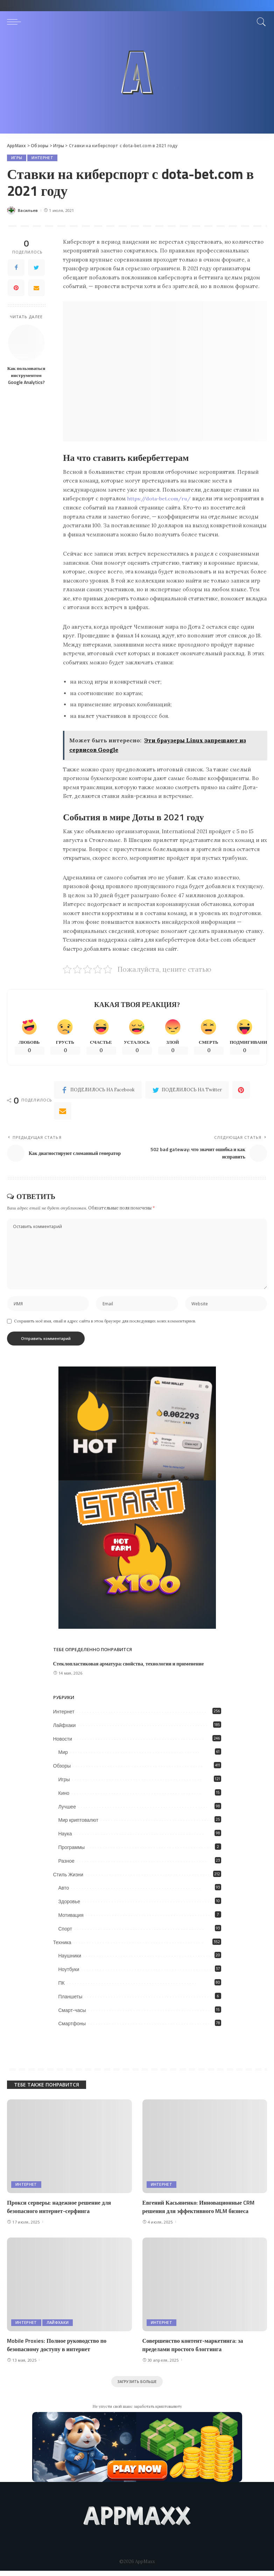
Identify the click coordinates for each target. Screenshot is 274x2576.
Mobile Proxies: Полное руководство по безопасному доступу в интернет (59, 2349)
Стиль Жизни (68, 1878)
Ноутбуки (68, 1973)
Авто (63, 1892)
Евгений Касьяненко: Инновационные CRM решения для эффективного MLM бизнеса (200, 2211)
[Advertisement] (137, 85)
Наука (65, 1838)
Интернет (42, 157)
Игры (16, 157)
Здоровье (69, 1906)
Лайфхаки (64, 1729)
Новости (62, 1743)
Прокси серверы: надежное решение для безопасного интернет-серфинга (61, 2211)
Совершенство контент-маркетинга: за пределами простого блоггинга (194, 2349)
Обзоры (62, 1770)
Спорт (65, 1932)
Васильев (28, 211)
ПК (61, 1987)
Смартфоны (72, 2028)
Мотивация (71, 1919)
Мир (63, 1756)
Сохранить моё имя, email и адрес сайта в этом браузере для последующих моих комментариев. (105, 1325)
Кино (64, 1797)
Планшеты (70, 2000)
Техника (62, 1946)
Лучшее (67, 1810)
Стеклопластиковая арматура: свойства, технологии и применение (132, 1668)
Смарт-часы (72, 2014)
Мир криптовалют (78, 1824)
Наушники (69, 1960)
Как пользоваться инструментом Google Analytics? (26, 375)
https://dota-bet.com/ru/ (160, 498)
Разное (66, 1865)
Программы (71, 1851)
